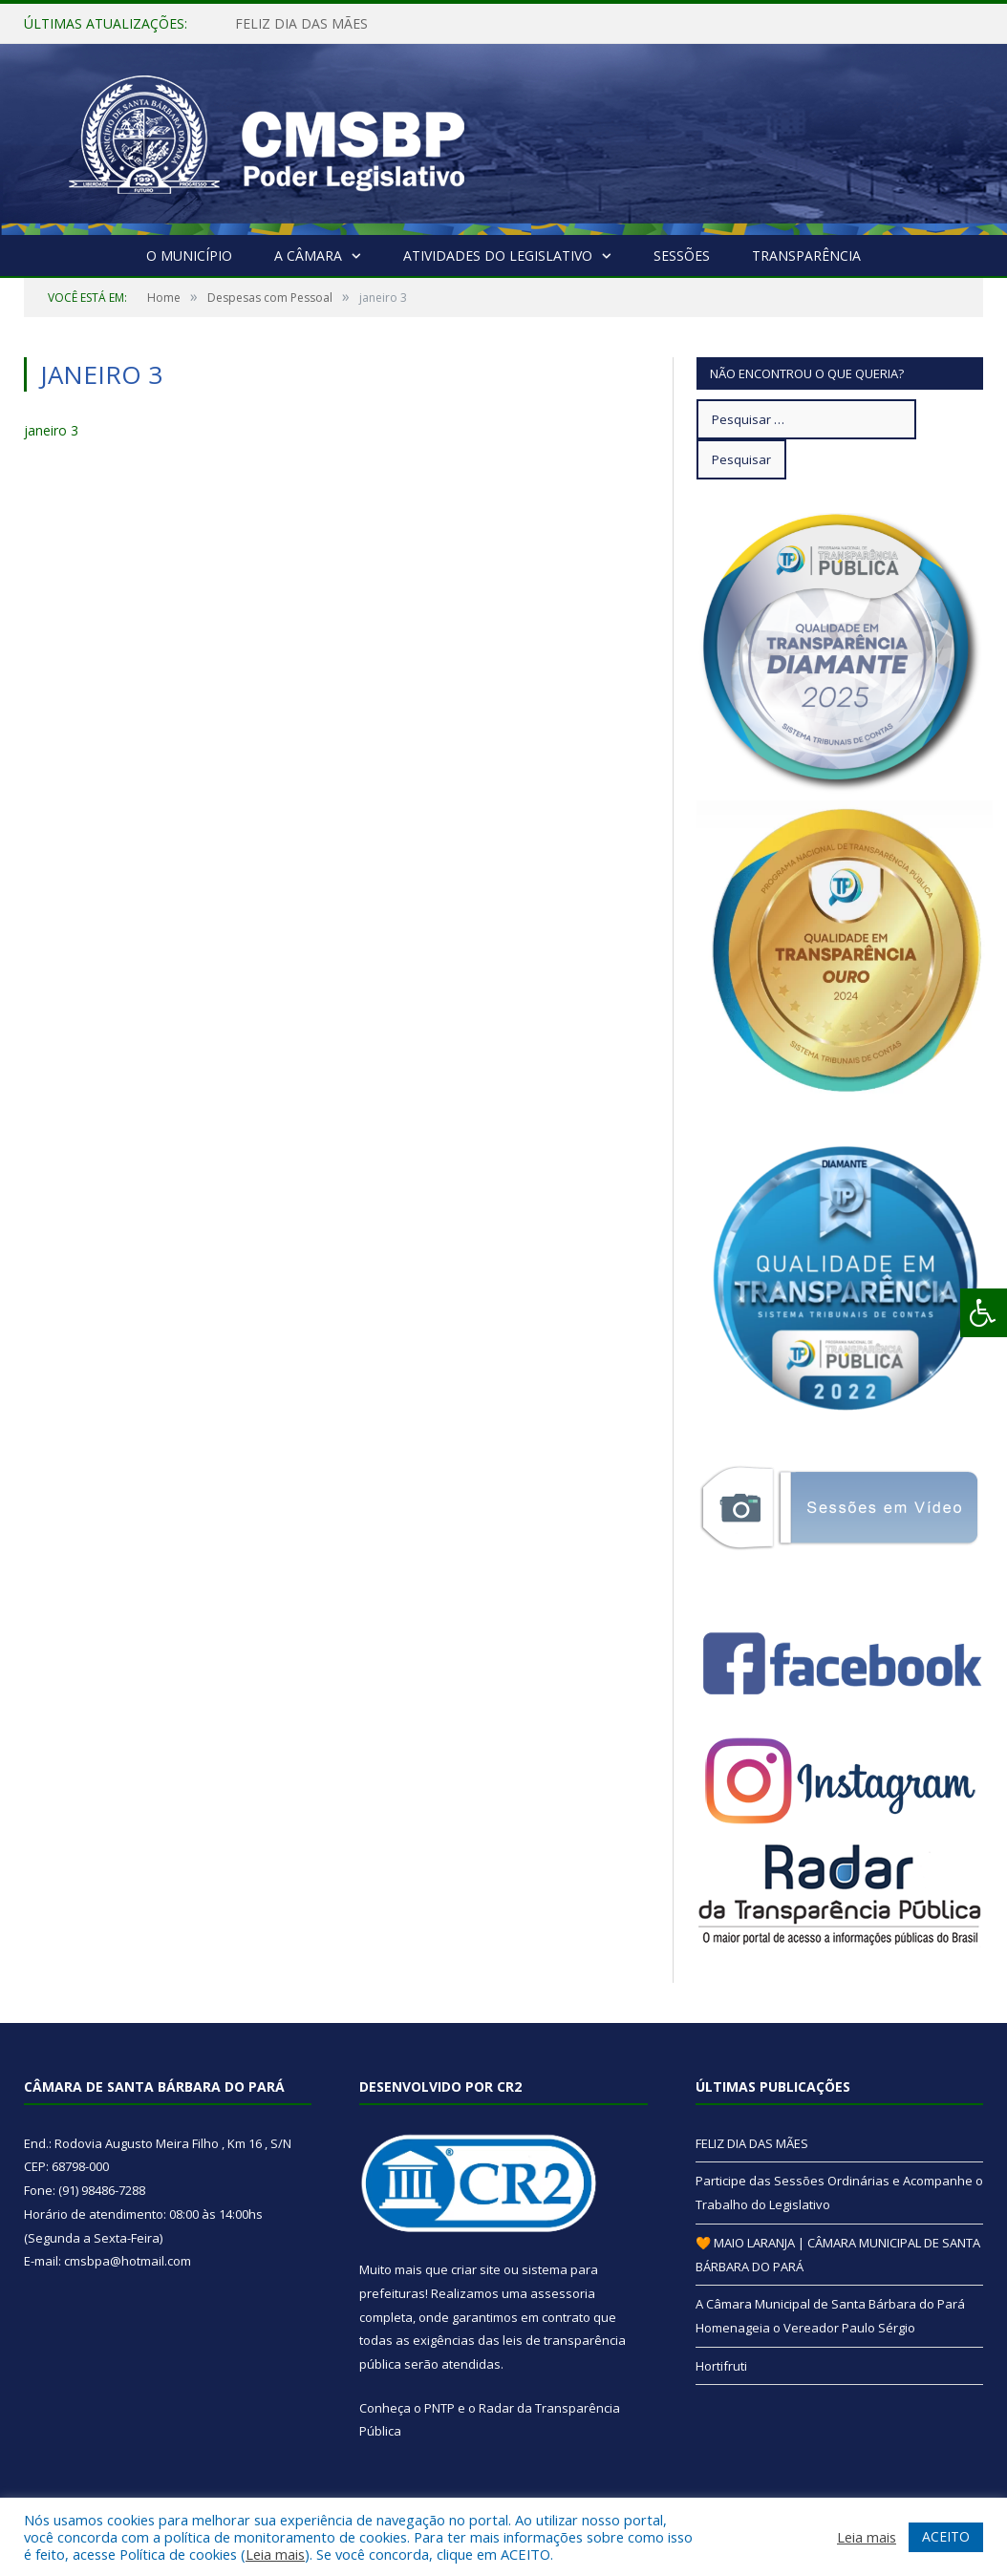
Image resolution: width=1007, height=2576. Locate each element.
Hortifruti (721, 2365)
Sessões (681, 255)
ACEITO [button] (946, 2536)
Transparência (806, 255)
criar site (476, 2269)
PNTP (439, 2407)
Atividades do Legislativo (497, 255)
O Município (189, 255)
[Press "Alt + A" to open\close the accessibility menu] (983, 1312)
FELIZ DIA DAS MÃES (301, 23)
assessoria (562, 2293)
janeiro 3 (51, 430)
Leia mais (275, 2554)
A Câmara (308, 255)
